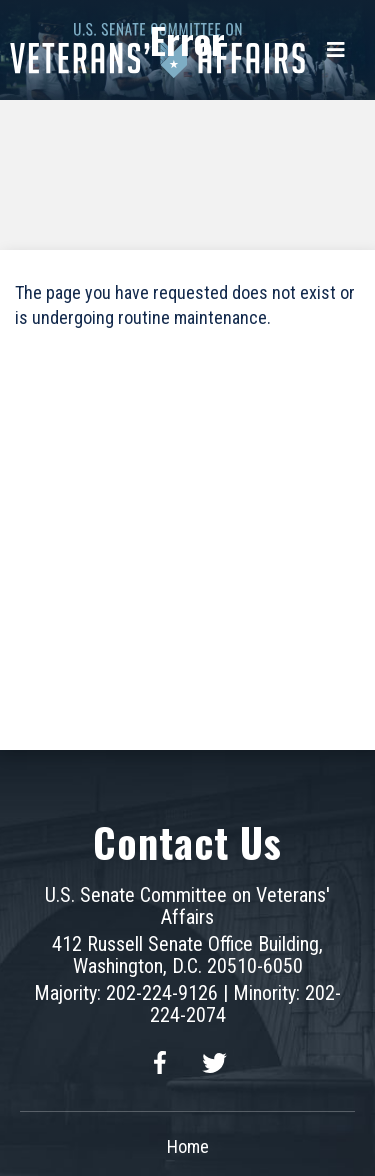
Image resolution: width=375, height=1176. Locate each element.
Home (188, 1146)
